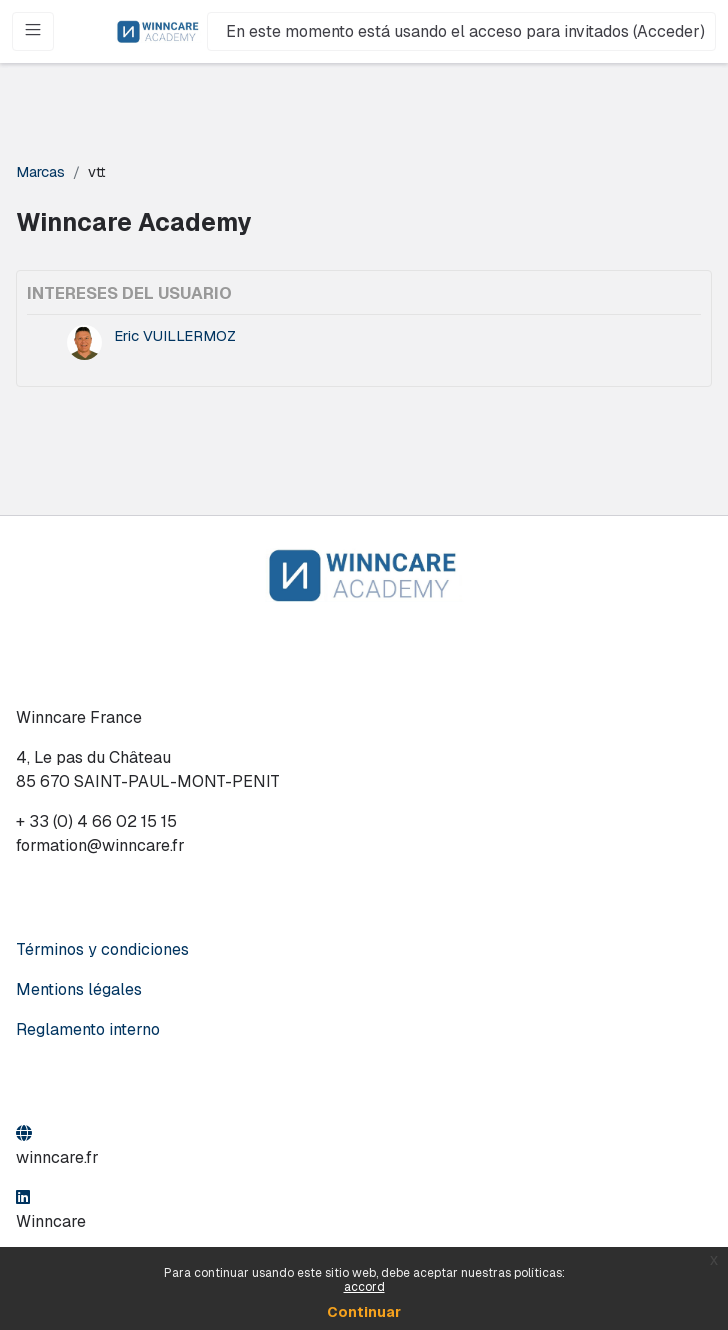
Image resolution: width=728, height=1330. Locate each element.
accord (364, 1287)
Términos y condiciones (102, 949)
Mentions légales (79, 989)
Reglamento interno (88, 1029)
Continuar (364, 1312)
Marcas (40, 171)
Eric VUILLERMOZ (175, 335)
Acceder (668, 31)
